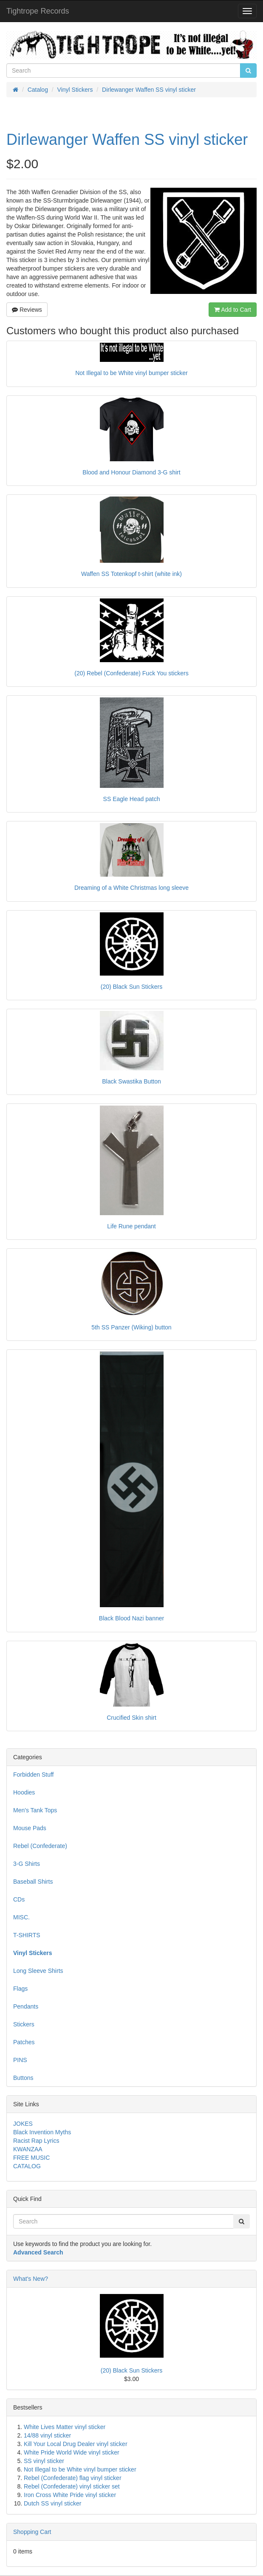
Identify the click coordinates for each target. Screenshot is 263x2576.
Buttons (23, 2077)
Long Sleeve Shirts (38, 1970)
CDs (19, 1899)
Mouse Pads (29, 1828)
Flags (20, 1988)
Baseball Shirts (33, 1881)
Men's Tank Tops (35, 1810)
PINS (20, 2060)
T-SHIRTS (26, 1935)
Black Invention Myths (42, 2132)
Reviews (27, 309)
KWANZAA (27, 2149)
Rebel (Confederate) (40, 1845)
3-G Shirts (26, 1863)
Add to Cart (232, 309)
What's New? (30, 2278)
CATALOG (27, 2166)
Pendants (25, 2006)
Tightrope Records (37, 11)
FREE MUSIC (31, 2157)
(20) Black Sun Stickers (132, 2370)
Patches (24, 2042)
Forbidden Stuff (33, 1774)
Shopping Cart (32, 2531)
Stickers (23, 2024)
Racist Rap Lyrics (36, 2140)
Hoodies (24, 1792)
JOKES (23, 2123)
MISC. (21, 1917)
